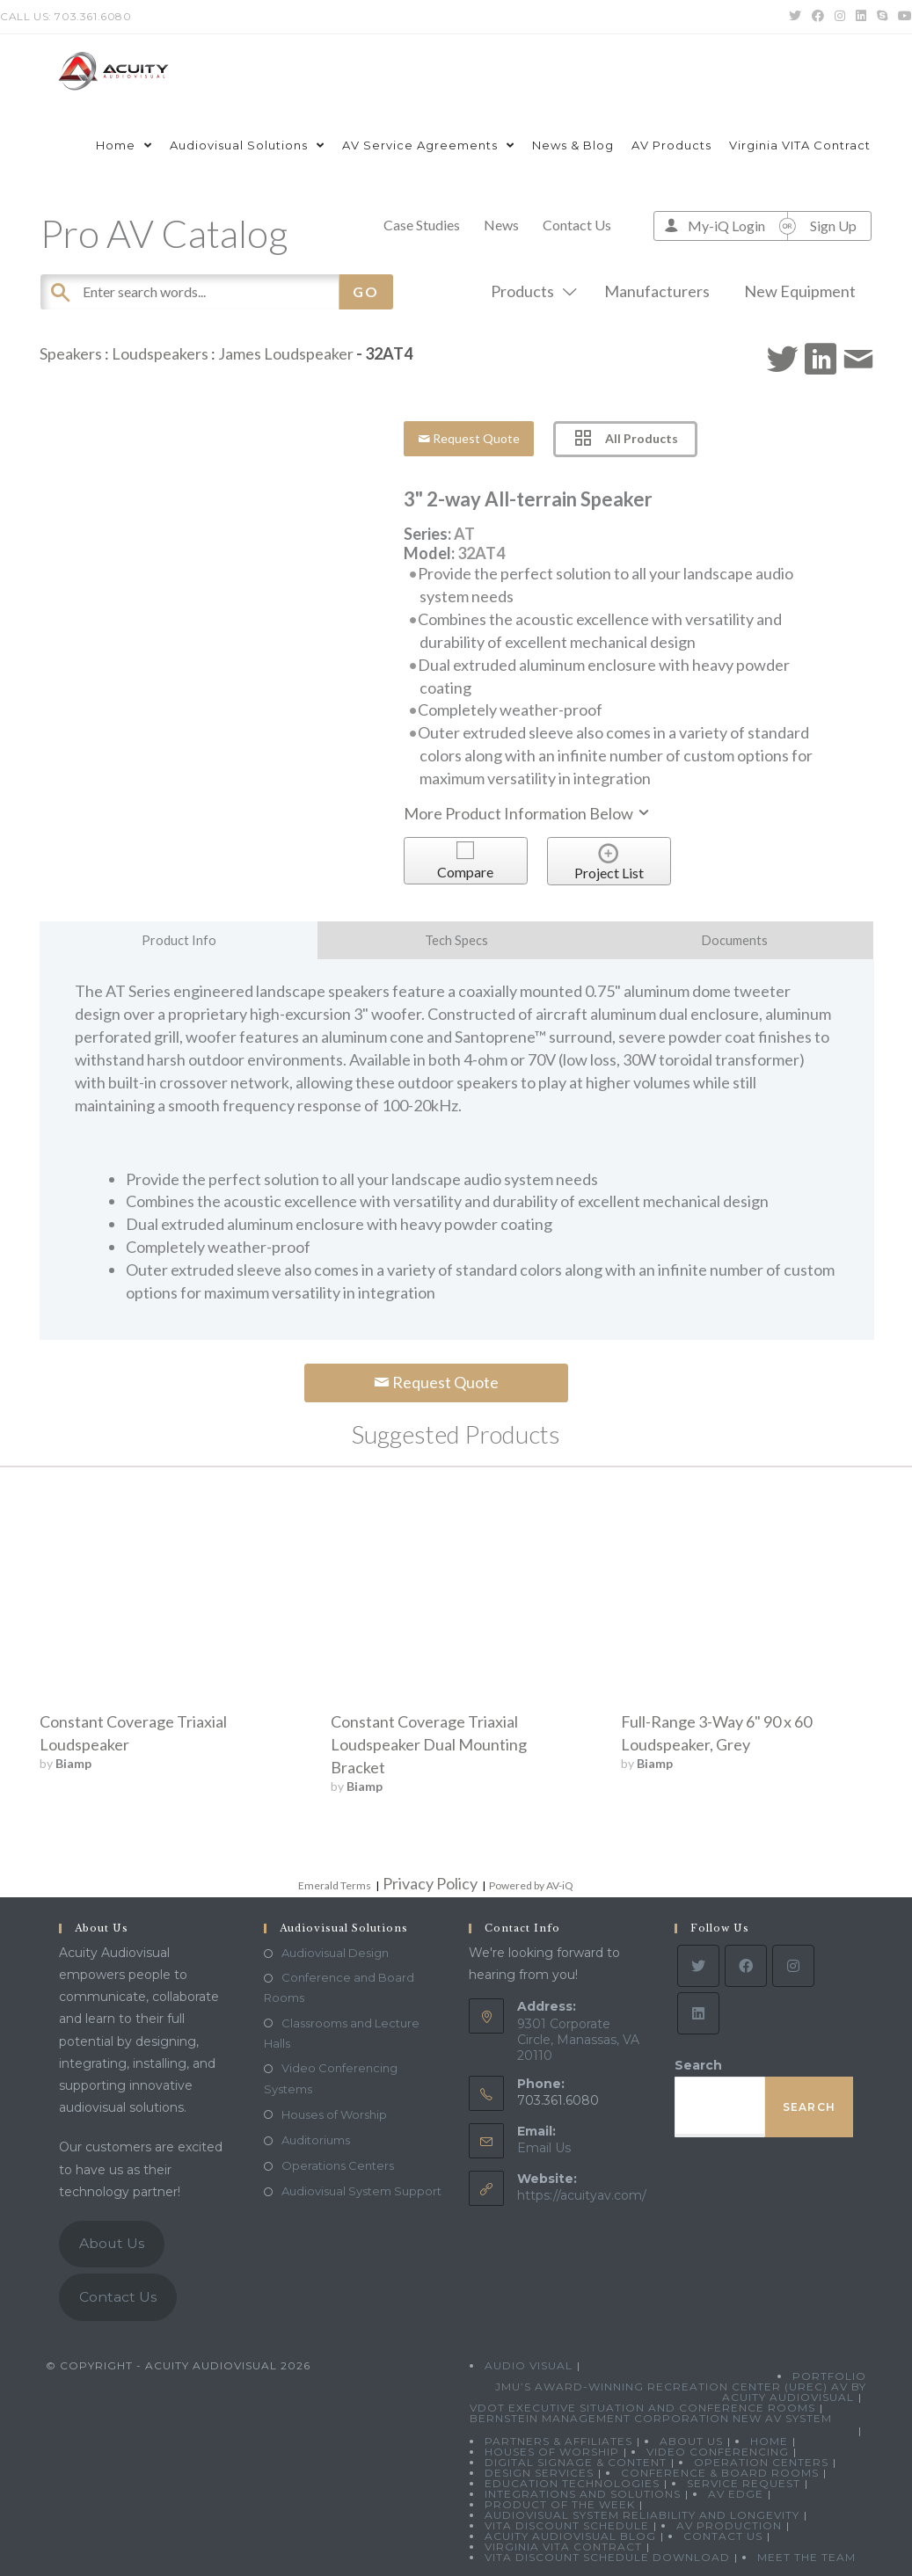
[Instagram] (793, 1966)
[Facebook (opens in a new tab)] (817, 16)
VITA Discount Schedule (567, 2525)
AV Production (729, 2525)
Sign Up (833, 225)
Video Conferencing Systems (331, 2078)
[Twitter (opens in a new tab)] (795, 16)
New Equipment (800, 291)
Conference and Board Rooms (339, 1987)
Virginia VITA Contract (563, 2546)
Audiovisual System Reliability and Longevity (642, 2514)
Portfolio (829, 2376)
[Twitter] (698, 1966)
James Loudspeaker (286, 353)
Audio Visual (529, 2365)
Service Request (743, 2483)
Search (698, 2065)
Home (769, 2441)
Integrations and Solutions (583, 2493)
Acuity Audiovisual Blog (570, 2536)
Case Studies (421, 224)
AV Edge (735, 2493)
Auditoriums (315, 2140)
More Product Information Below (528, 813)
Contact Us (577, 224)
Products (530, 291)
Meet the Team (806, 2557)
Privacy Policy (430, 1883)
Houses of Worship (334, 2114)
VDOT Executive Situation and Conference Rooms (642, 2407)
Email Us (544, 2148)
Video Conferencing (717, 2451)
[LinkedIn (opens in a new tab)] (861, 16)
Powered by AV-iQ (531, 1885)
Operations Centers (337, 2165)
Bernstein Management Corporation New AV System (651, 2418)
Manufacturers (657, 291)
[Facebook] (746, 1966)
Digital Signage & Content (576, 2462)
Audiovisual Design (335, 1953)
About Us (111, 2243)
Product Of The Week (560, 2504)
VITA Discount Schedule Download (607, 2557)
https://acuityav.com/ (581, 2195)
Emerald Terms (334, 1885)
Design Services (539, 2472)
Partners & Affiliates (558, 2441)
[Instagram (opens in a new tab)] (839, 16)
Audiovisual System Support (361, 2191)
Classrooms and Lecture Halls (342, 2033)
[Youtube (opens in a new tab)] (902, 16)
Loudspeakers (160, 353)
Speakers (71, 353)
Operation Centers (761, 2462)
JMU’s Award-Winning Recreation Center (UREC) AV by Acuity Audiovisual (680, 2392)
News (501, 224)
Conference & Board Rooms (720, 2472)
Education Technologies (572, 2483)
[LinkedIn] (698, 2013)
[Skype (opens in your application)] (882, 16)
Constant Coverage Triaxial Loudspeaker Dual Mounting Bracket (429, 1744)
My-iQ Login (726, 225)
